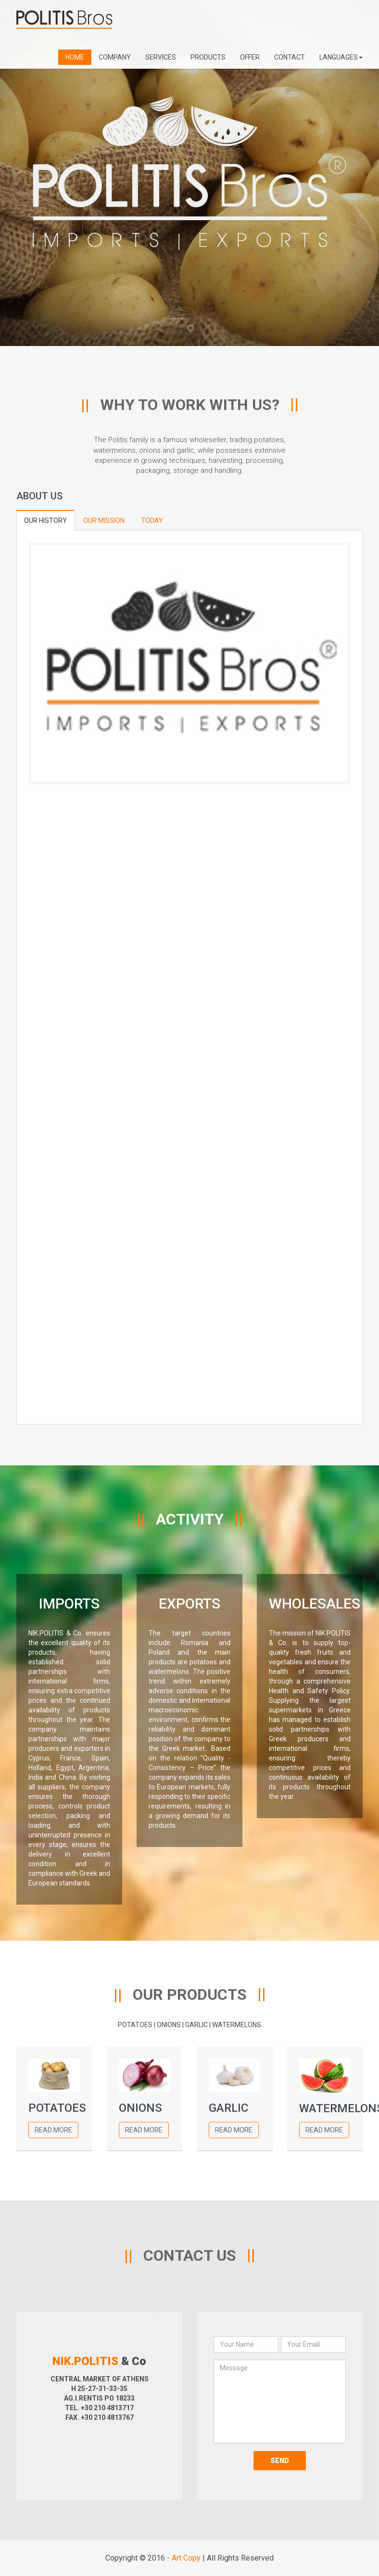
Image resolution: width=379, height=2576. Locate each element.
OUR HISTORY (45, 520)
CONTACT (289, 57)
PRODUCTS (208, 57)
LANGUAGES (341, 57)
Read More (53, 2130)
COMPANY (115, 57)
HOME (74, 57)
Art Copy (186, 2558)
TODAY (152, 520)
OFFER (250, 57)
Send (279, 2461)
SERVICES (160, 57)
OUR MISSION (104, 520)
